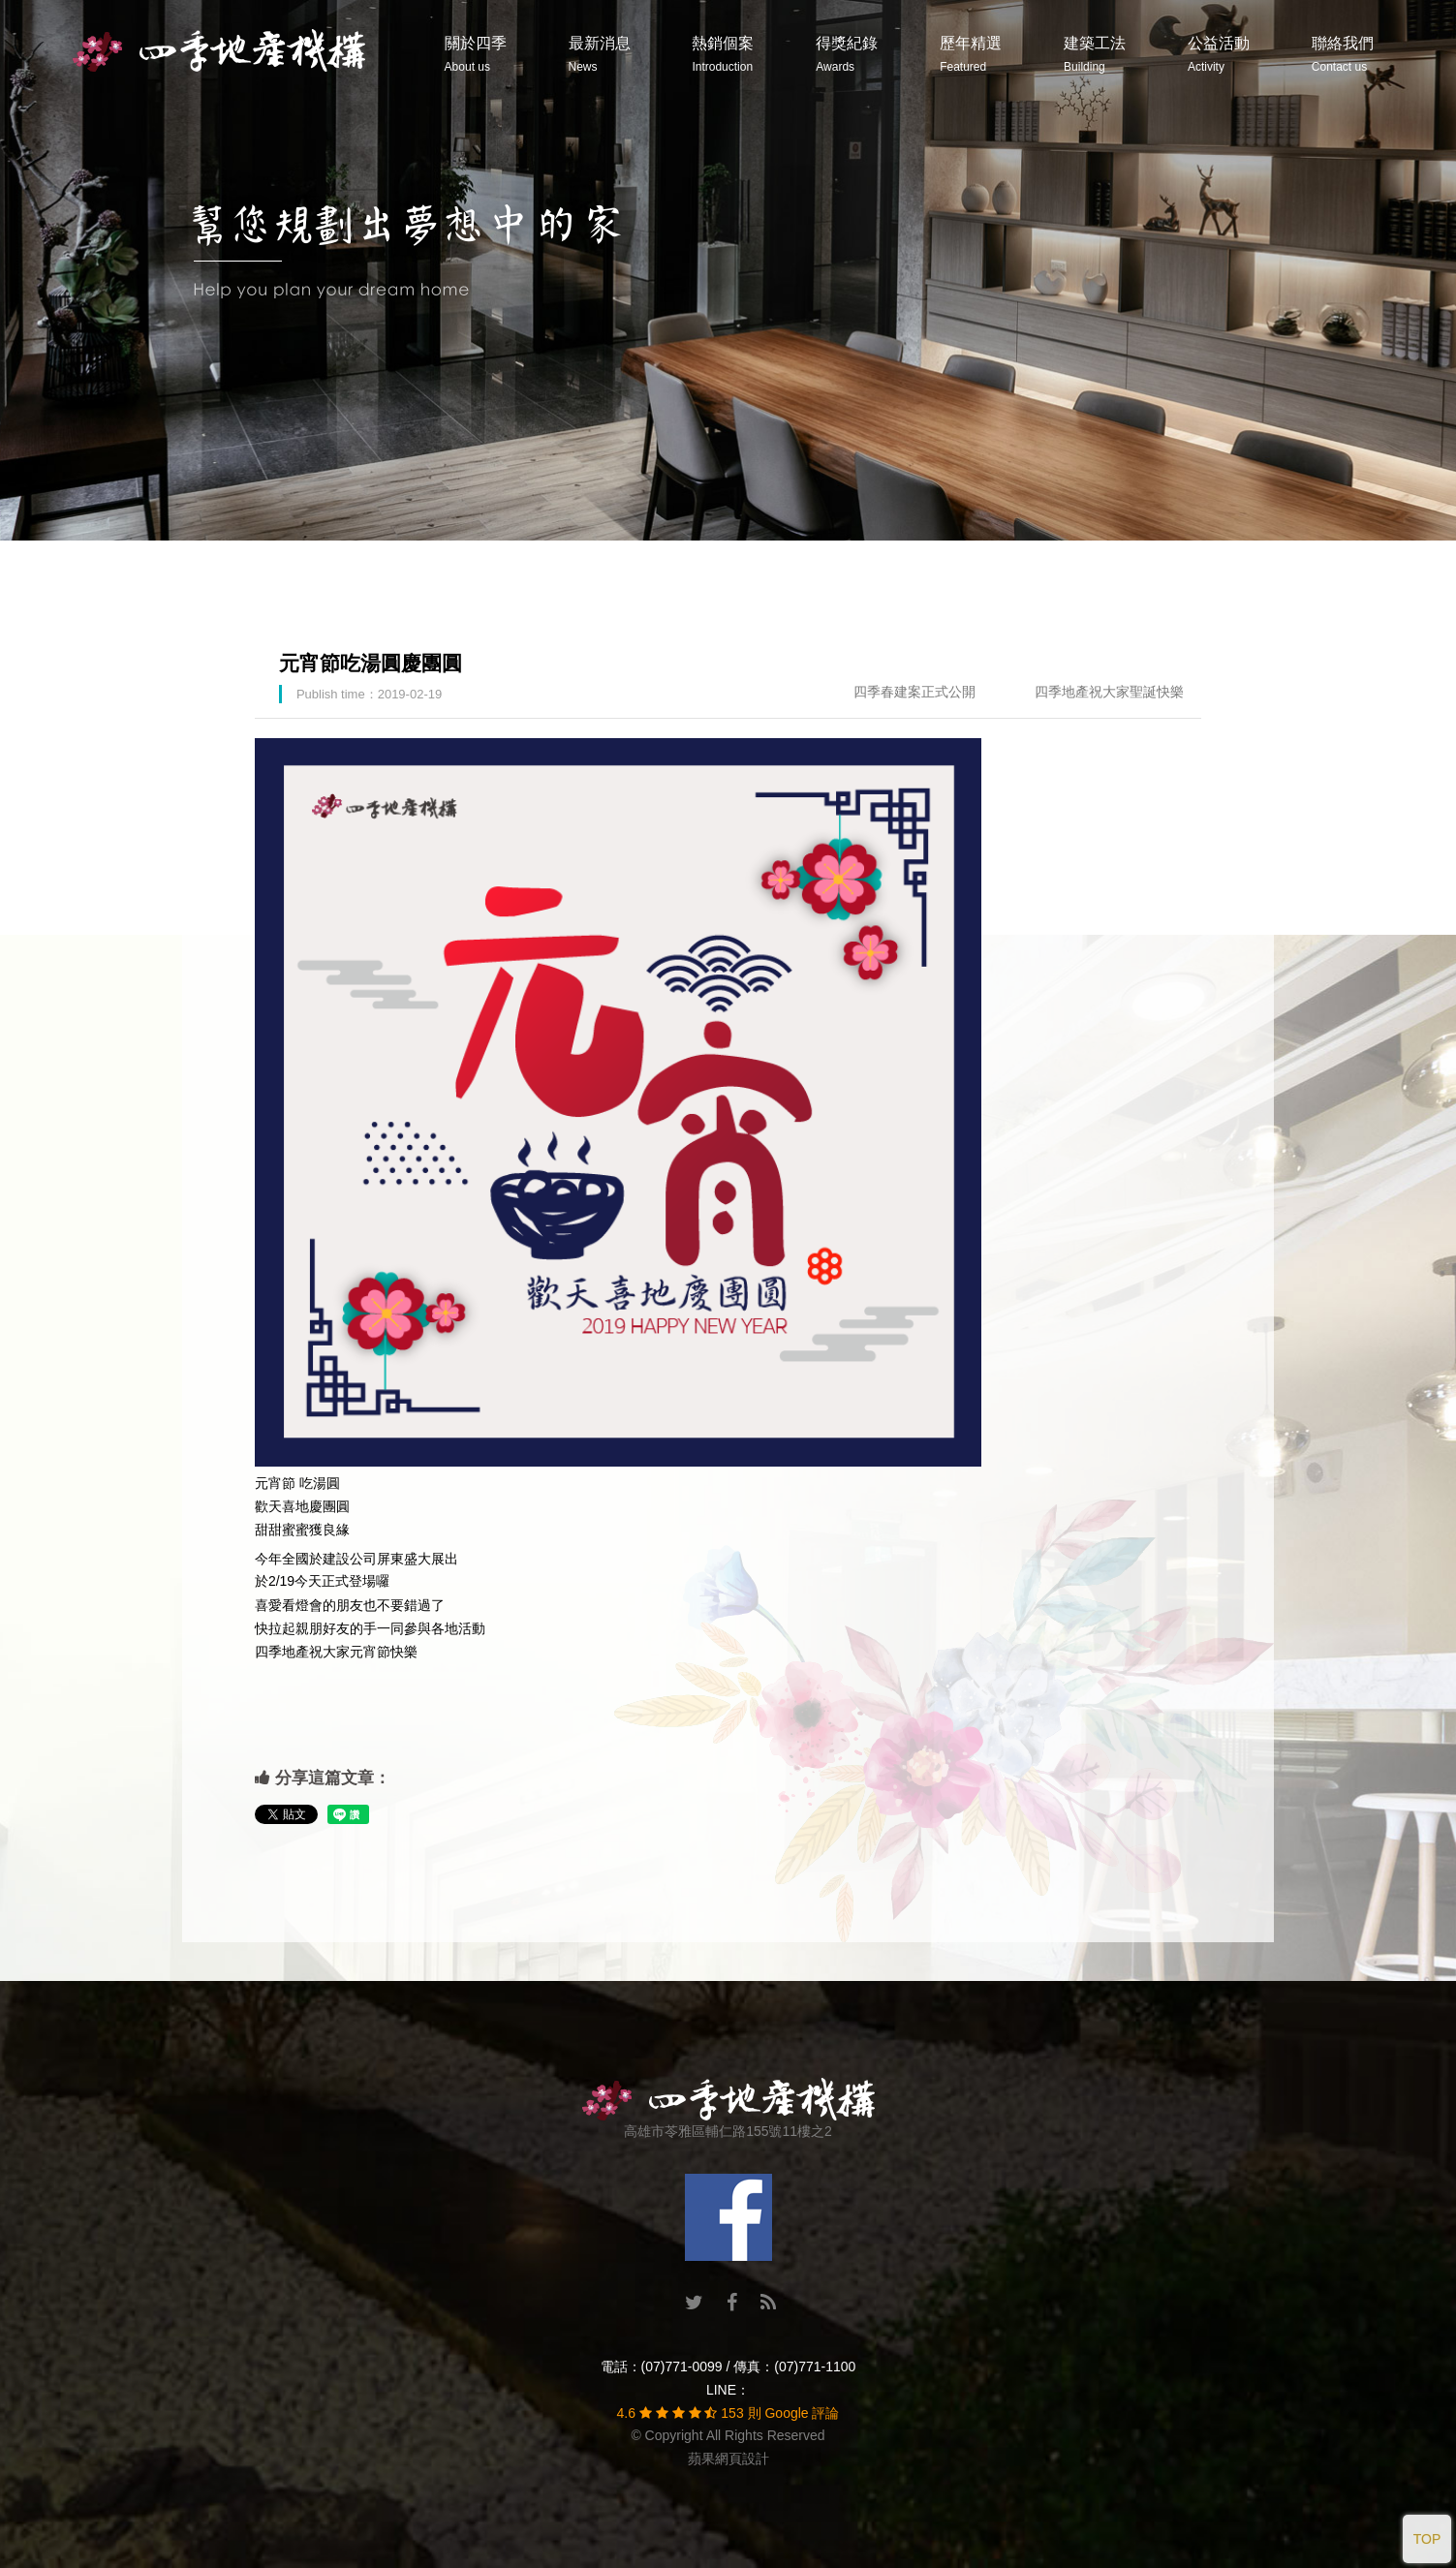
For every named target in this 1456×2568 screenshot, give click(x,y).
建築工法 (1095, 54)
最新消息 (600, 54)
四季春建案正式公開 (914, 691)
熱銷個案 (723, 54)
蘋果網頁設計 (728, 2458)
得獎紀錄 (847, 54)
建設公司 (350, 1558)
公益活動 (1219, 54)
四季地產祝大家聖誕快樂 (1109, 691)
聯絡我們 (1343, 54)
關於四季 (476, 54)
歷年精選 (971, 54)
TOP (1427, 2539)
